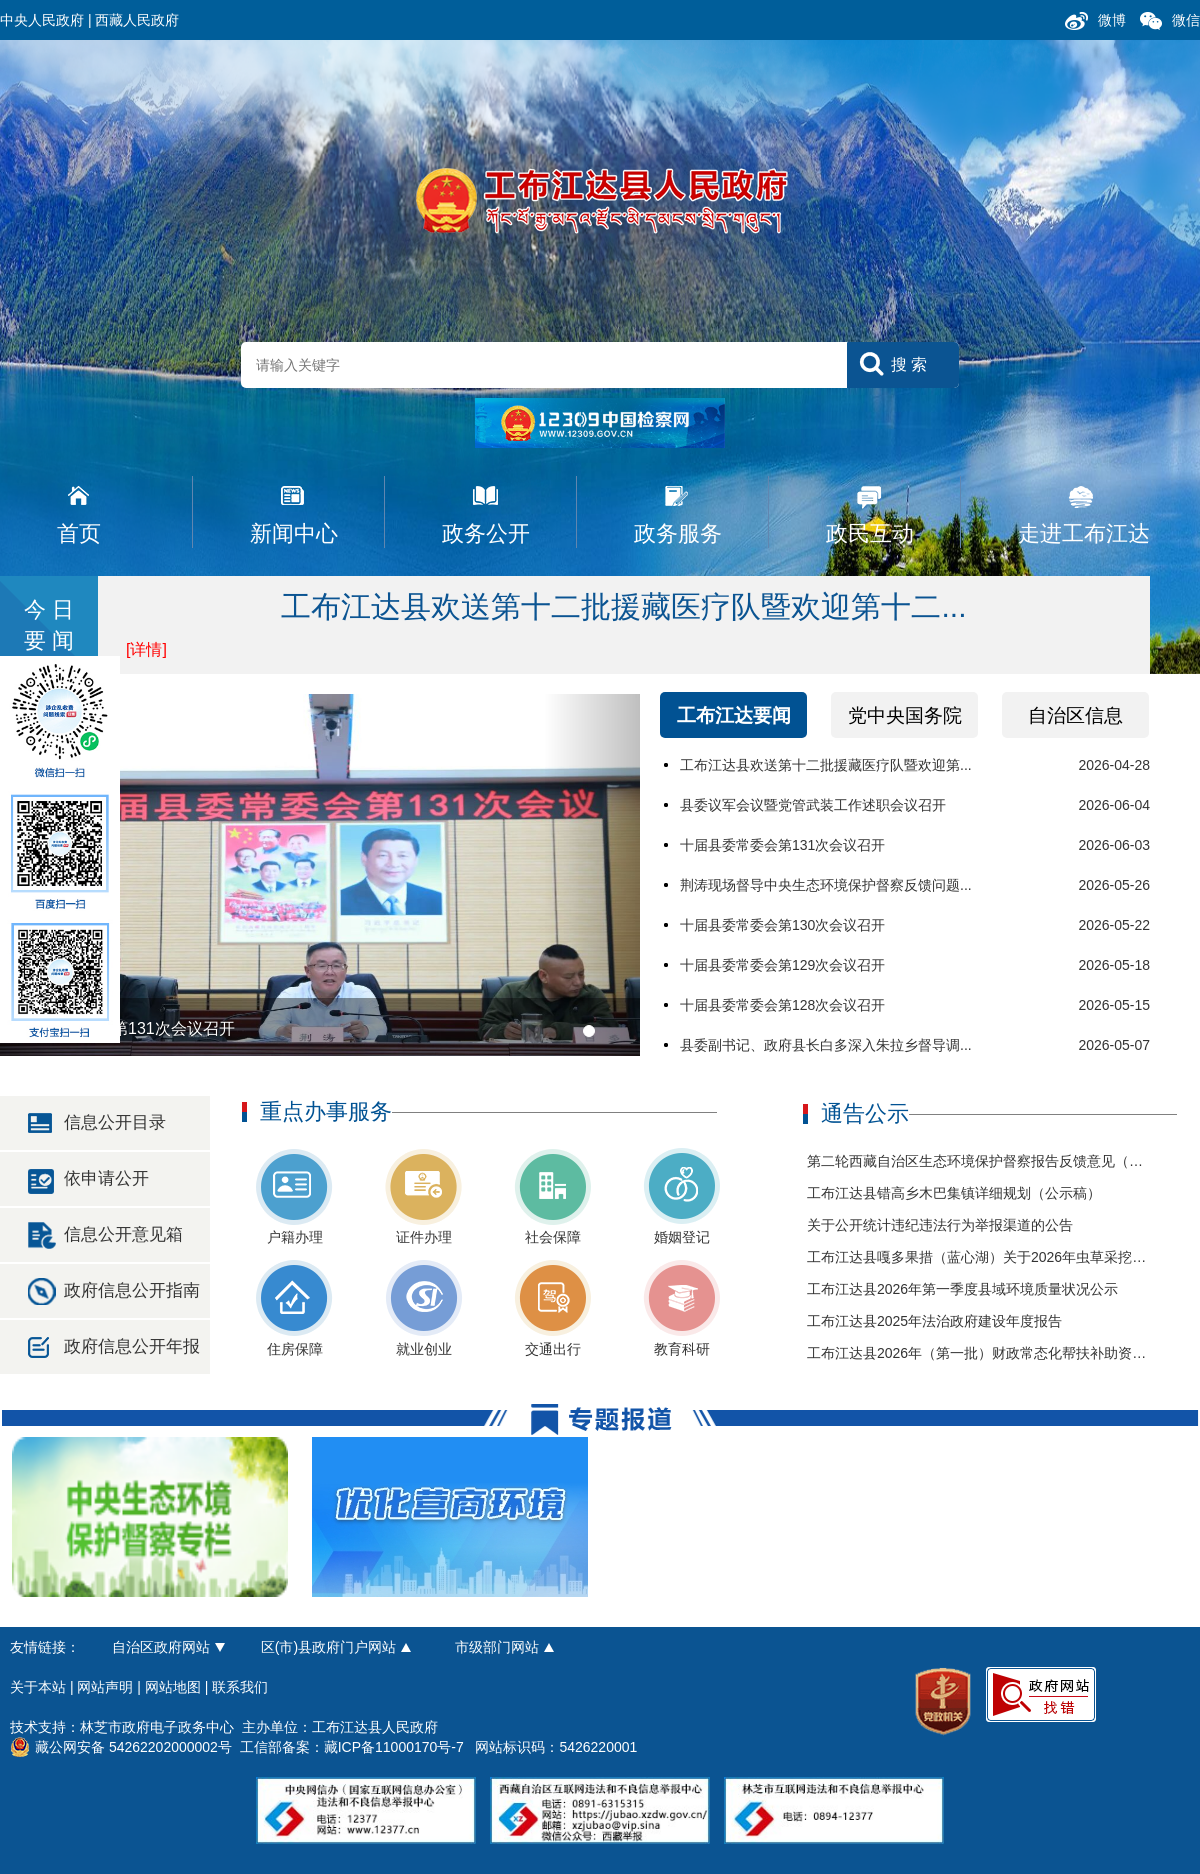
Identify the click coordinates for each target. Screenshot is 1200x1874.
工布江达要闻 (734, 715)
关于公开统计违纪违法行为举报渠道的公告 (940, 1225)
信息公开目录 (115, 1122)
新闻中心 (294, 533)
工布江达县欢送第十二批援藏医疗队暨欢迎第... (826, 765)
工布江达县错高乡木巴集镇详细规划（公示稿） (954, 1193)
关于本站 (38, 1687)
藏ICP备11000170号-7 (394, 1747)
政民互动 (870, 533)
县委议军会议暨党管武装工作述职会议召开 (813, 805)
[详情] (146, 649)
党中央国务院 (905, 715)
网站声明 (105, 1687)
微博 (1112, 20)
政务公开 (486, 533)
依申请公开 (106, 1178)
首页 (79, 533)
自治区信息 (1075, 715)
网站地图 (173, 1687)
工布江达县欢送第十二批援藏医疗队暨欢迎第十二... (623, 606)
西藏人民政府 (137, 20)
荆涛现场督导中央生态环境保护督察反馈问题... (826, 885)
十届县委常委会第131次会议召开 (782, 845)
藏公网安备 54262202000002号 (121, 1747)
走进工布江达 (1084, 533)
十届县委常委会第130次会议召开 (782, 925)
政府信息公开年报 (132, 1346)
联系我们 (240, 1687)
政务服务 (678, 533)
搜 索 (909, 364)
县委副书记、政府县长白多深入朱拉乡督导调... (826, 1045)
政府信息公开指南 (132, 1290)
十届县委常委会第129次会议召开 (782, 965)
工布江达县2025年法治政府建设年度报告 (934, 1321)
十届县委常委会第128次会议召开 (782, 1005)
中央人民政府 (42, 20)
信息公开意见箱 (123, 1234)
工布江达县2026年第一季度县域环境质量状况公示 (962, 1289)
